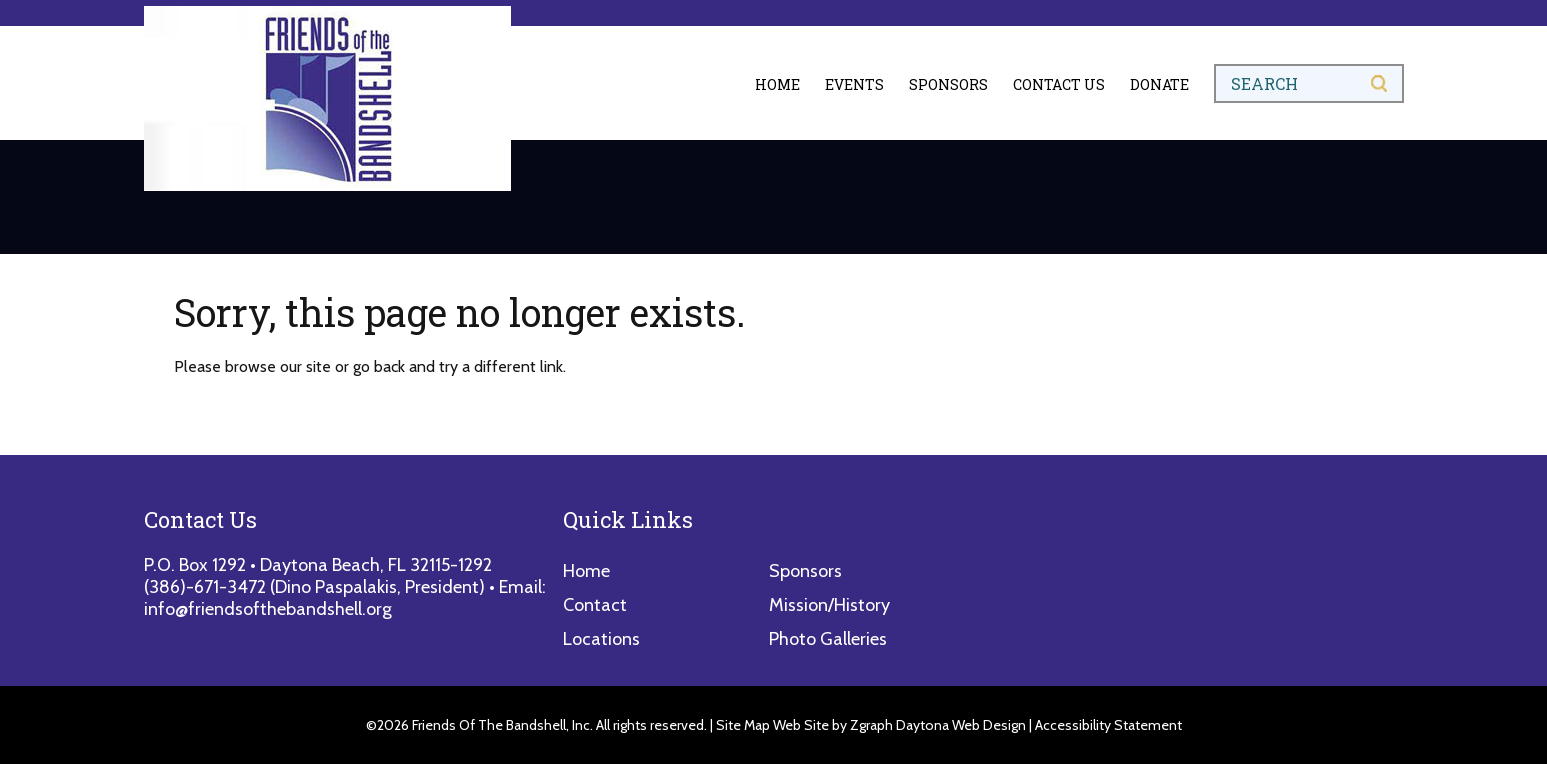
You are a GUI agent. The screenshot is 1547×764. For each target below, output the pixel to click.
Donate (1159, 85)
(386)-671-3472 (205, 587)
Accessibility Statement (1108, 725)
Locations (601, 639)
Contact (595, 605)
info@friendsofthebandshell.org (268, 609)
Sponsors (948, 85)
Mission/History (829, 605)
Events (854, 85)
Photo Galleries (828, 639)
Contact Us (1059, 85)
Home (777, 85)
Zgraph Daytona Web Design (938, 725)
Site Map (743, 725)
